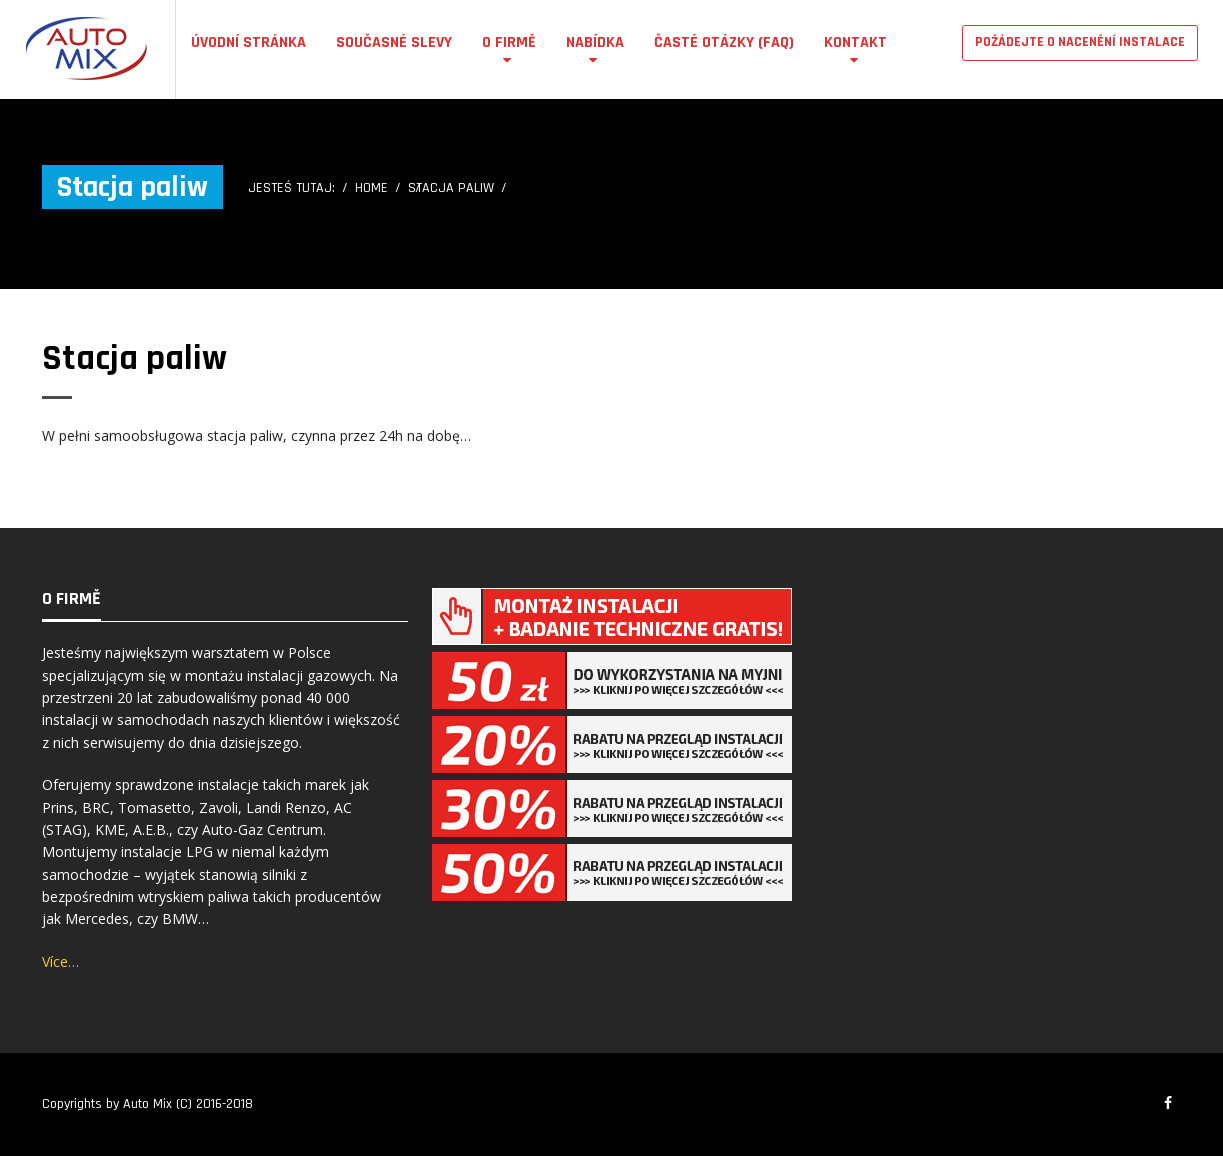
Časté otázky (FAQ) (724, 42)
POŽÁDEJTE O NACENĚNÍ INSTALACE (1080, 42)
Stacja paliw (134, 358)
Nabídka (595, 42)
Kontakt (855, 42)
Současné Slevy (394, 42)
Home (371, 188)
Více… (60, 961)
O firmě (509, 42)
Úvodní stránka (248, 42)
